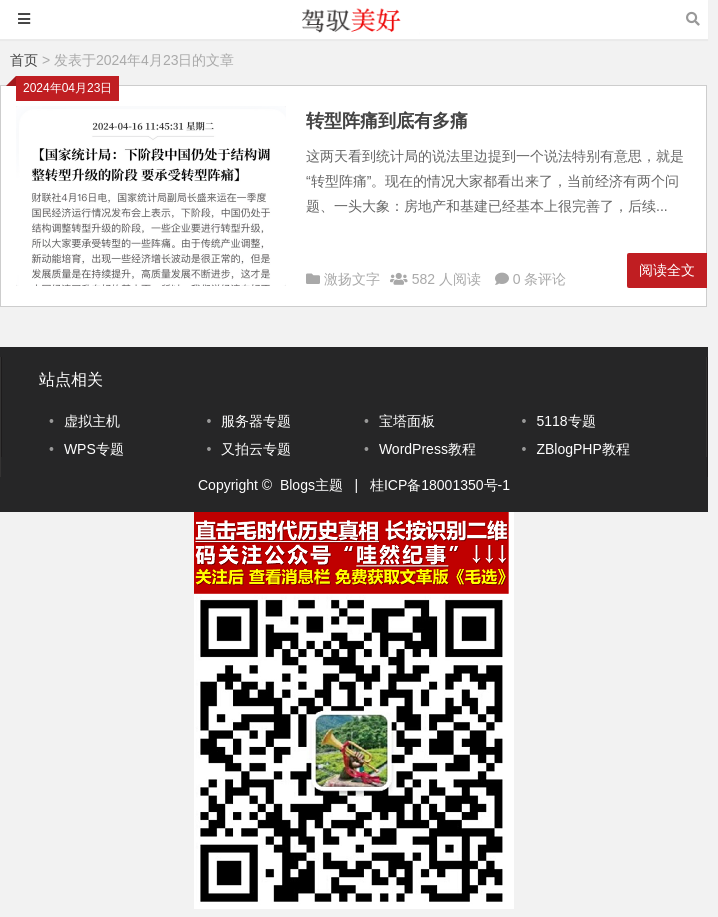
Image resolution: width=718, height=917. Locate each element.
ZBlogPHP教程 (582, 449)
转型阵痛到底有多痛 (387, 121)
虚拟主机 (92, 421)
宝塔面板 (407, 421)
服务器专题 (256, 421)
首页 (24, 60)
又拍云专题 (256, 449)
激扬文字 (352, 279)
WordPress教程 (427, 449)
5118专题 (565, 421)
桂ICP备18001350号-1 (440, 485)
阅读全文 (667, 270)
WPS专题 (94, 449)
